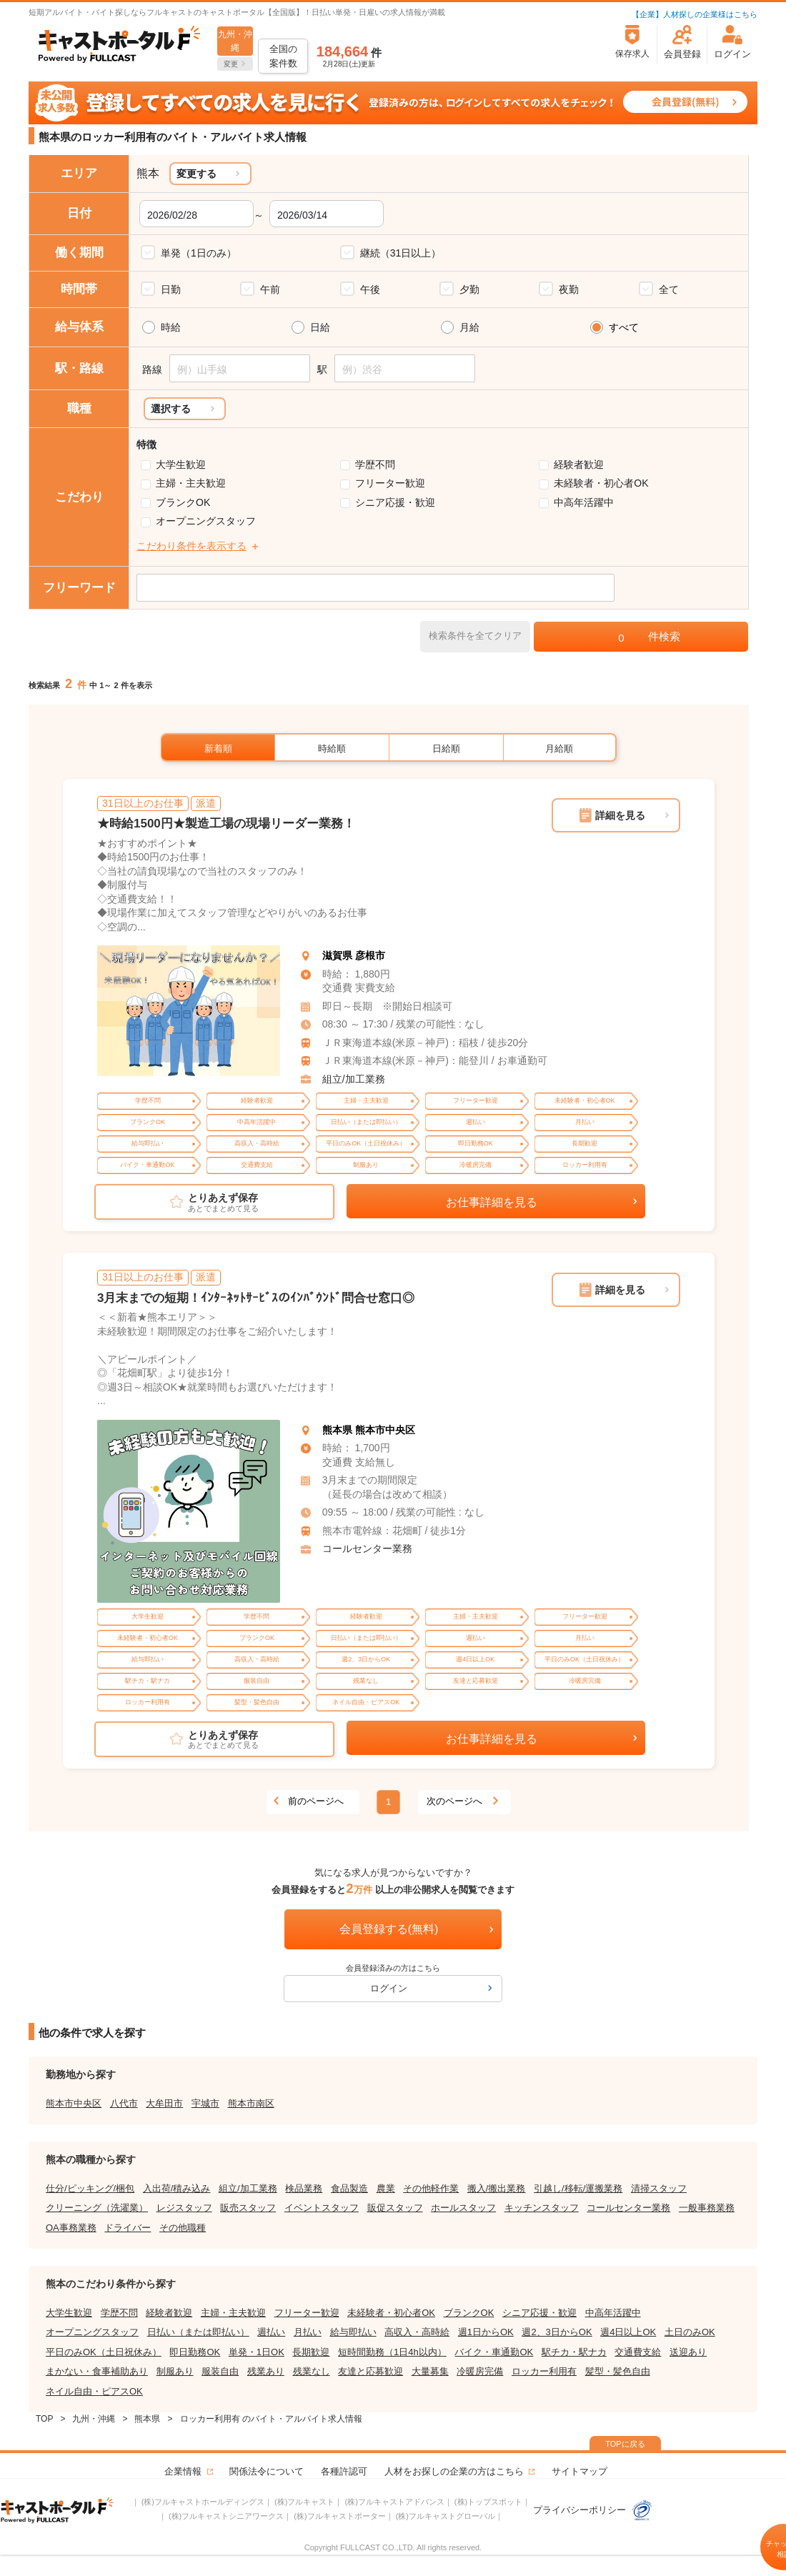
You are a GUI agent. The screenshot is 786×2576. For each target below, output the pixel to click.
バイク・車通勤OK (493, 2352)
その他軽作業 (431, 2188)
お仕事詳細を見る (491, 1202)
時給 (171, 327)
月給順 (559, 748)
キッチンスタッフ (541, 2207)
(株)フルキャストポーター (339, 2516)
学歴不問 (375, 464)
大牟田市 (164, 2103)
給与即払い (353, 2332)
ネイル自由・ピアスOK (94, 2391)
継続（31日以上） (401, 253)
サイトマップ (579, 2471)
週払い (271, 2332)
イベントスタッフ (321, 2207)
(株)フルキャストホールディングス (202, 2501)
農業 (386, 2188)
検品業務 (303, 2188)
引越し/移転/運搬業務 (578, 2188)
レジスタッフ (184, 2207)
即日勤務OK (194, 2352)
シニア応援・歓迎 (395, 502)
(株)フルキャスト (304, 2501)
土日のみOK (690, 2332)
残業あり (265, 2371)
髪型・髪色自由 (617, 2371)
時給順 (332, 748)
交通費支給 (638, 2352)
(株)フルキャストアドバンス (394, 2501)
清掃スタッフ (659, 2188)
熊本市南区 (251, 2103)
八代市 (124, 2103)
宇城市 (205, 2103)
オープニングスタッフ (206, 521)
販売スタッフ (248, 2207)
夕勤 (469, 289)
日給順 (446, 748)
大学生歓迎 (181, 464)
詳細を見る (620, 815)
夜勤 (569, 289)
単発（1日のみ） (199, 253)
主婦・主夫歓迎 (191, 483)
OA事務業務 (71, 2227)
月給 (469, 327)
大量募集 (430, 2371)
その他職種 (182, 2227)
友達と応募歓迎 (370, 2371)
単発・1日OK (256, 2352)
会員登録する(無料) (389, 1929)
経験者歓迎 (579, 464)
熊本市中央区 (73, 2103)
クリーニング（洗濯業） (97, 2207)
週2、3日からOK (557, 2332)
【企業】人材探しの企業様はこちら (694, 14)
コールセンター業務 (367, 1548)
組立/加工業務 (353, 1079)
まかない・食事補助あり (97, 2371)
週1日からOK (486, 2332)
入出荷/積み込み (177, 2188)
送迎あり (688, 2352)
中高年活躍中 (584, 502)
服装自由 (220, 2371)
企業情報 (183, 2471)
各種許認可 (344, 2471)
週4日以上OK (628, 2332)
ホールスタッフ (463, 2207)
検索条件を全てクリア (475, 635)
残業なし (311, 2371)
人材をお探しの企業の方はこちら (454, 2471)
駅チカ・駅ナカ (574, 2352)
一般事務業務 (707, 2207)
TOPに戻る (625, 2444)
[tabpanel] (188, 1010)
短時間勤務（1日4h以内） (392, 2352)
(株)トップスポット (488, 2501)
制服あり (175, 2371)
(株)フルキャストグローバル (445, 2516)
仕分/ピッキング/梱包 (90, 2188)
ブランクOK (183, 502)
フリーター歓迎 (390, 483)
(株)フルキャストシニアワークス (226, 2516)
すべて (624, 327)
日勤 (171, 289)
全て (669, 289)
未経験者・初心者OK (601, 483)
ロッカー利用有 (544, 2371)
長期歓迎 (310, 2352)
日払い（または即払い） (198, 2332)
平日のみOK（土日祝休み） (103, 2352)
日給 (320, 327)
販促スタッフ (395, 2207)
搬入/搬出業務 (496, 2188)
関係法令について (266, 2471)
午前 (270, 289)
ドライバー (127, 2227)
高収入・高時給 (416, 2332)
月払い (308, 2332)
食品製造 (349, 2188)
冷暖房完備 (480, 2371)
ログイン (388, 1988)
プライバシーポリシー (593, 2510)
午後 (370, 289)
